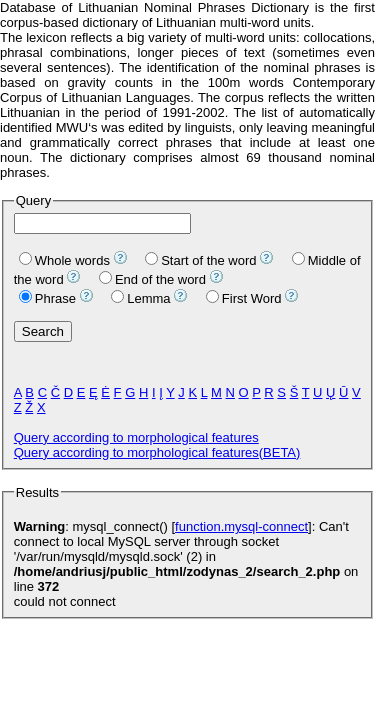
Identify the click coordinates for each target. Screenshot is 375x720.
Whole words (64, 260)
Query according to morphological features (136, 437)
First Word (244, 298)
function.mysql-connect (241, 526)
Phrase (47, 298)
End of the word (152, 279)
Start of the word (200, 260)
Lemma (140, 298)
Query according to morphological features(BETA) (157, 452)
